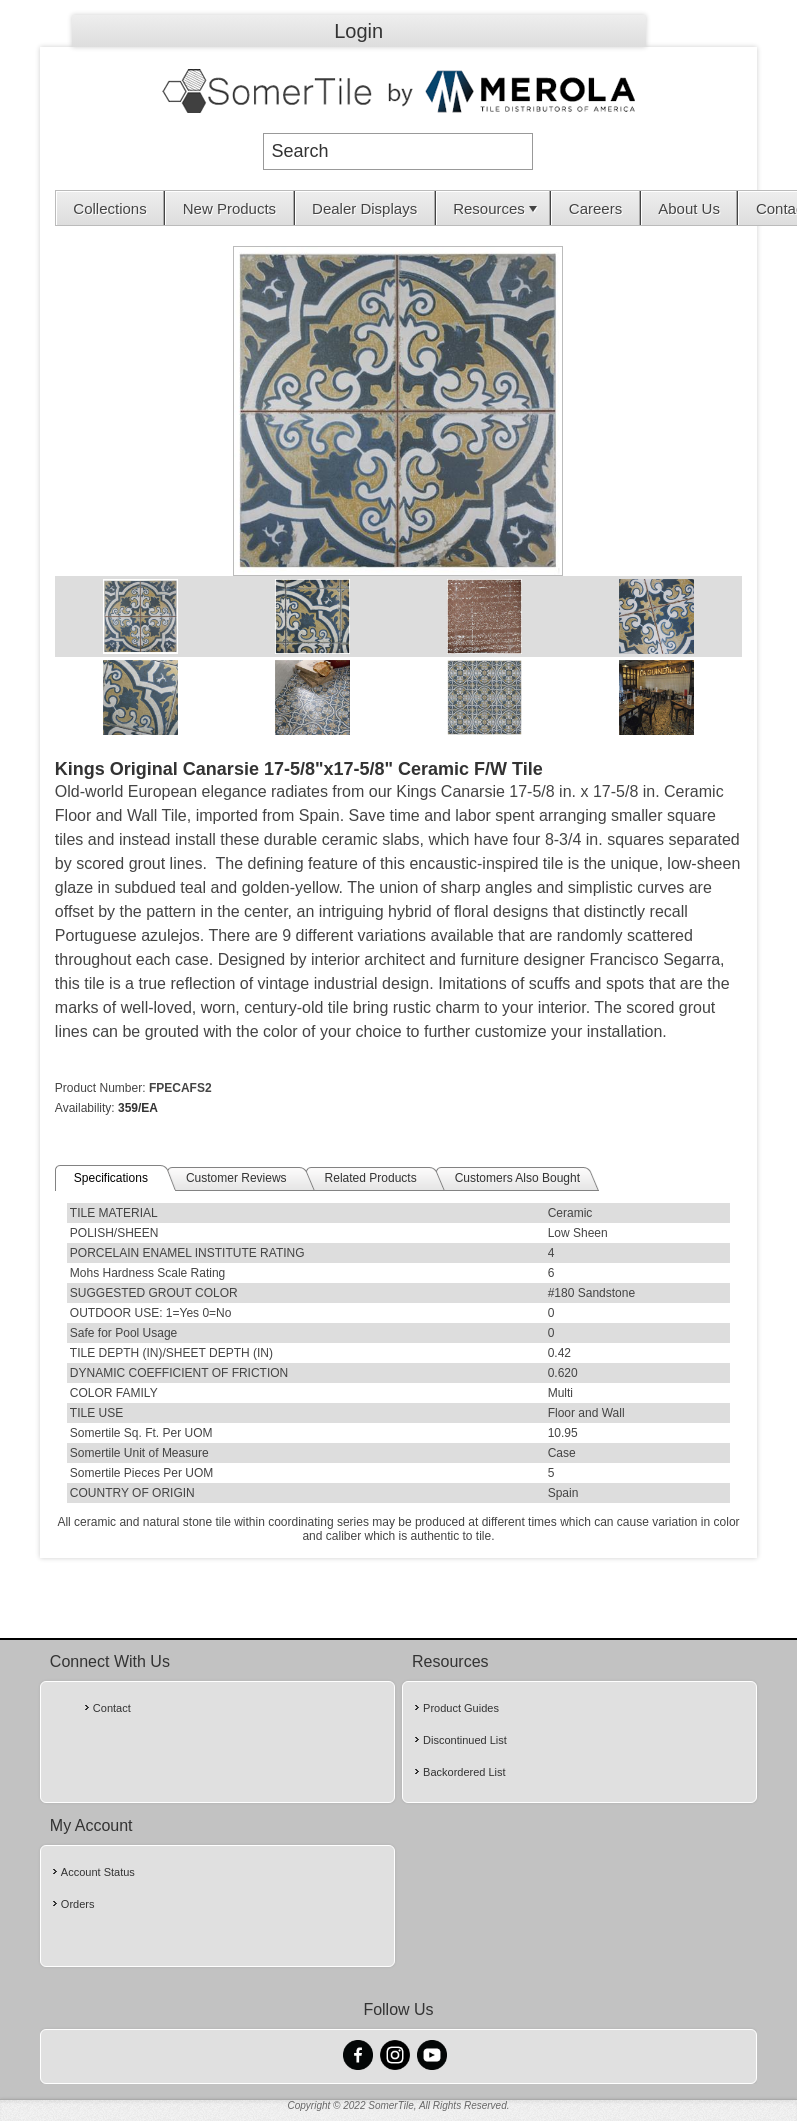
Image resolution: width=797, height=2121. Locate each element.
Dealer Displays (364, 208)
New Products (229, 208)
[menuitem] (110, 208)
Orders (78, 1904)
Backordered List (464, 1772)
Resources (497, 208)
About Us (689, 208)
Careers (595, 208)
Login (358, 31)
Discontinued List (465, 1740)
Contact (112, 1708)
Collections (109, 208)
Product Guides (461, 1708)
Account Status (98, 1872)
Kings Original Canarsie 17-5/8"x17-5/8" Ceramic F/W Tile (299, 769)
